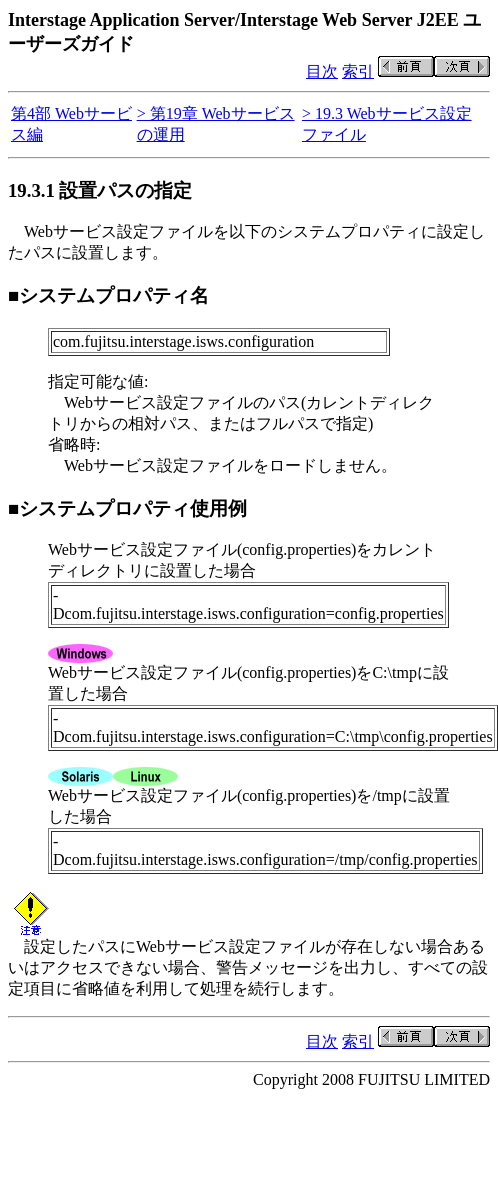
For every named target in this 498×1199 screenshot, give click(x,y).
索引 (358, 71)
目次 (322, 71)
